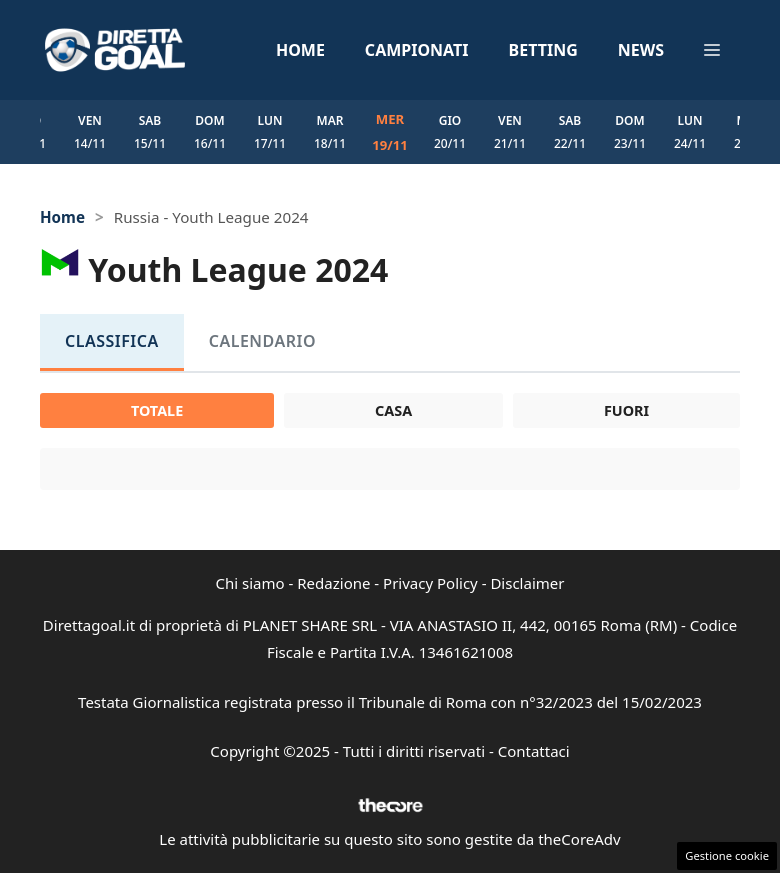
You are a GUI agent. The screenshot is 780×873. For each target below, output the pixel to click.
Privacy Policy (430, 583)
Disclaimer (527, 583)
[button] (712, 50)
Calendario (262, 341)
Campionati (417, 50)
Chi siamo (250, 583)
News (641, 50)
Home (300, 50)
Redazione (333, 583)
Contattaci (534, 751)
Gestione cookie (727, 855)
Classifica (112, 341)
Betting (543, 50)
